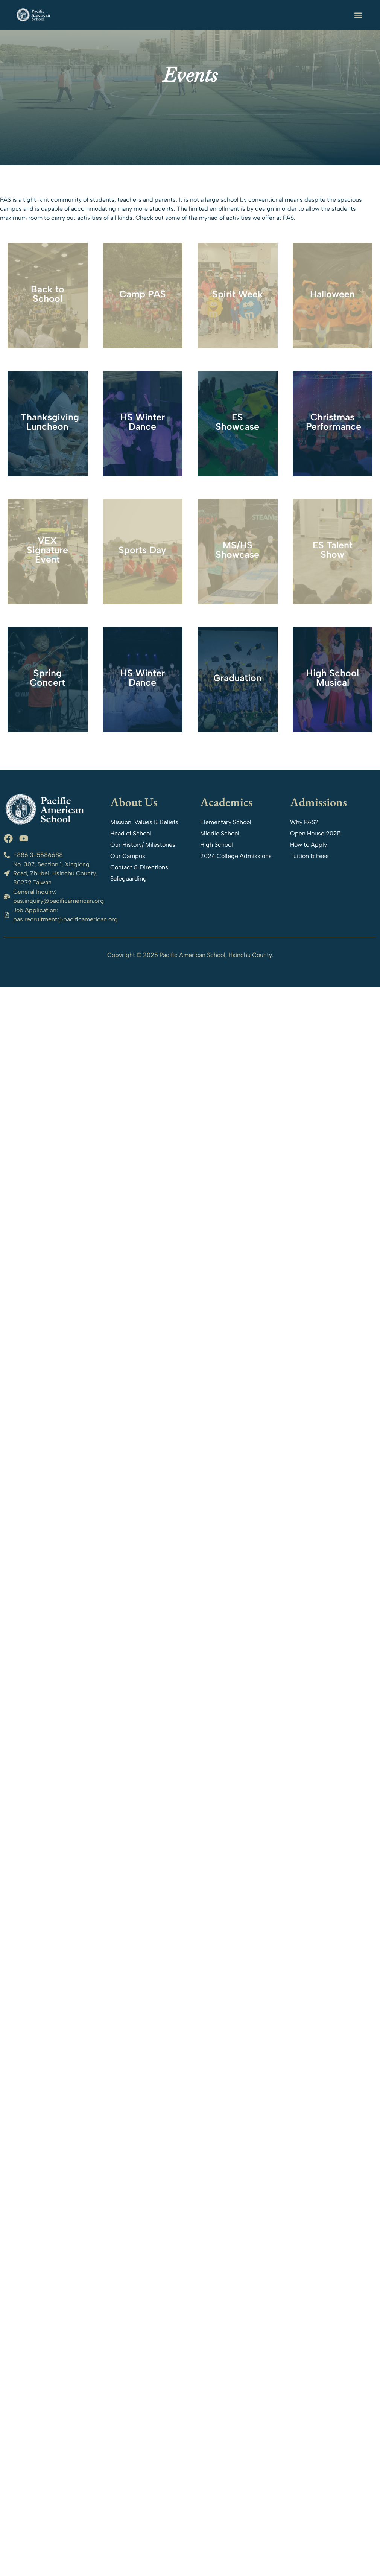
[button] (358, 15)
